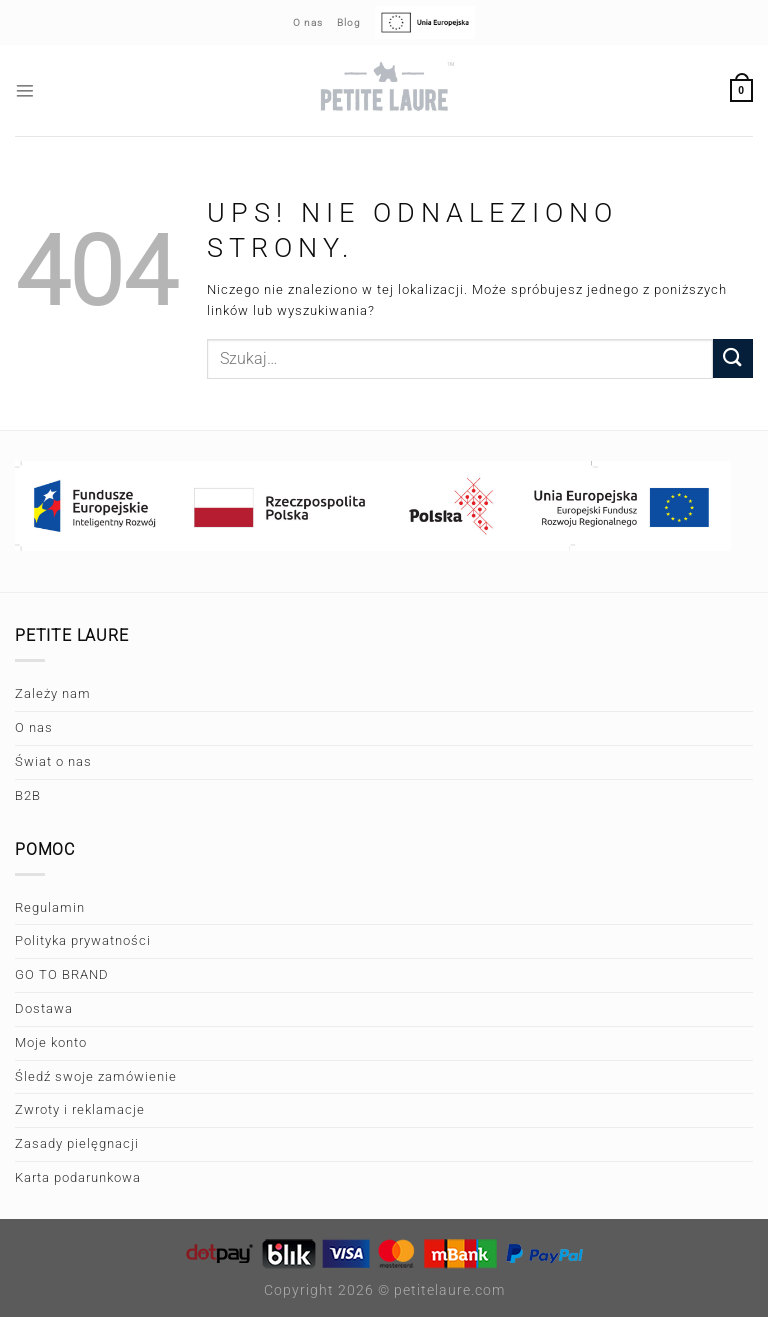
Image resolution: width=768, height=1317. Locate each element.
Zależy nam (53, 693)
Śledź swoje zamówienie (96, 1076)
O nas (34, 727)
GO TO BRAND (62, 974)
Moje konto (51, 1042)
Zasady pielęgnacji (77, 1143)
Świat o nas (53, 761)
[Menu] (25, 91)
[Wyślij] (733, 358)
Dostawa (44, 1008)
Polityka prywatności (83, 940)
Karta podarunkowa (78, 1177)
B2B (28, 795)
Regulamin (50, 907)
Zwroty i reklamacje (80, 1109)
